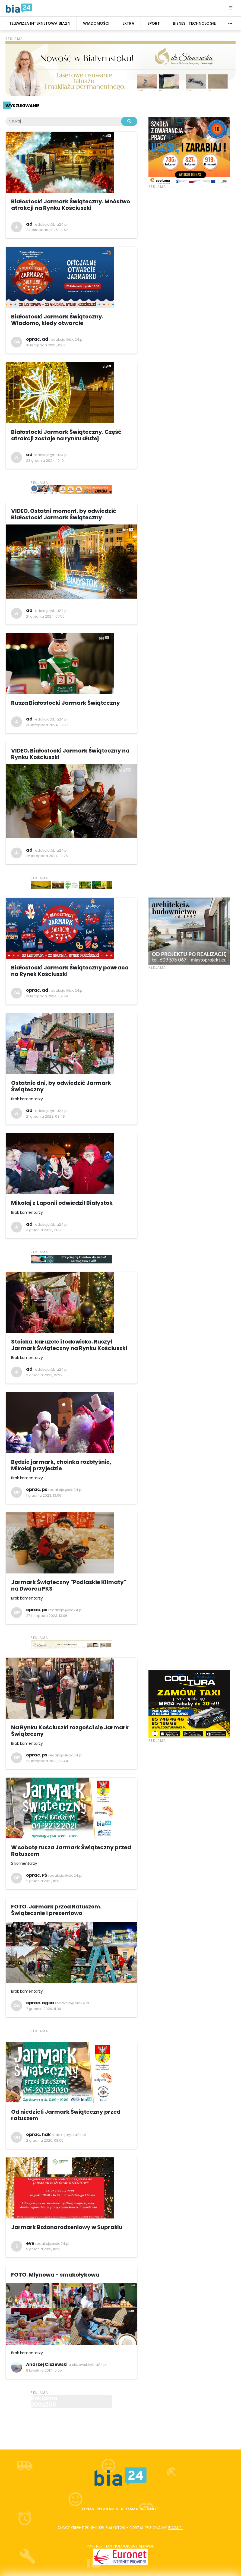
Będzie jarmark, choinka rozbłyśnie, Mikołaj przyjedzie (61, 1465)
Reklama (129, 2509)
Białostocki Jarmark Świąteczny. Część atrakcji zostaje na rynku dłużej (66, 435)
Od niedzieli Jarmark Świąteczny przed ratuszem (65, 2115)
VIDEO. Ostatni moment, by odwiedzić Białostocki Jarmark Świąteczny (63, 514)
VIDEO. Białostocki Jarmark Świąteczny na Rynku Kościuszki (70, 753)
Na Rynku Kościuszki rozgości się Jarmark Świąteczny (70, 1731)
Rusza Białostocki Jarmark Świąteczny (65, 703)
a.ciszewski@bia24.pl (88, 2364)
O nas (88, 2509)
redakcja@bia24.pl (51, 224)
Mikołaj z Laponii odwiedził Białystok (62, 1203)
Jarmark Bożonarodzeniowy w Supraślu (66, 2227)
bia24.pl (175, 2527)
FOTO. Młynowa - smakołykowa (55, 2274)
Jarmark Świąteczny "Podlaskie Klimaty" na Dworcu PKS (68, 1585)
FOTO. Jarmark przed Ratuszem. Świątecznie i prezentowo (56, 1910)
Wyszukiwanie (22, 106)
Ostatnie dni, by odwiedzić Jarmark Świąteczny (61, 1086)
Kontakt (150, 2509)
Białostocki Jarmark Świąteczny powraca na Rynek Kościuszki (70, 971)
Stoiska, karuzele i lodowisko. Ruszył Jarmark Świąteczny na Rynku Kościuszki (69, 1345)
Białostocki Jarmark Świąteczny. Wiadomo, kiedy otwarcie (57, 320)
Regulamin (107, 2509)
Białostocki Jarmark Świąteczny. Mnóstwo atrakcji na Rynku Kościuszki (70, 205)
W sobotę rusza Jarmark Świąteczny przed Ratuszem (71, 1851)
